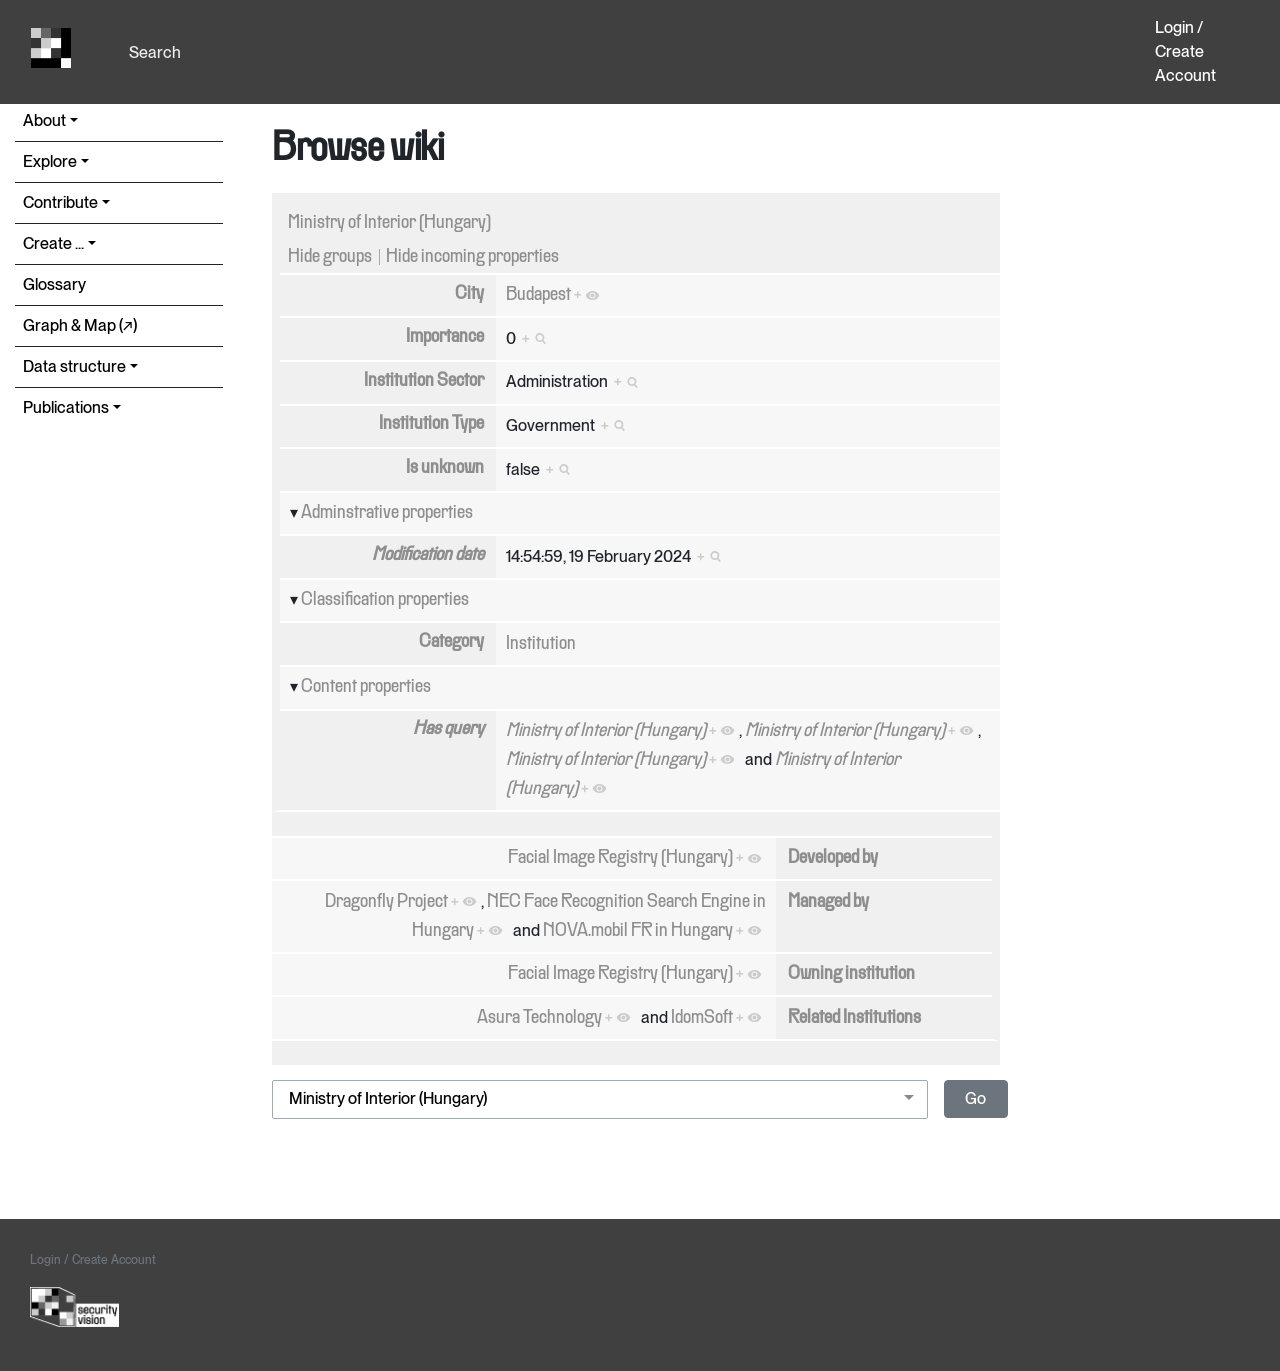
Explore (50, 161)
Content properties (366, 687)
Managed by (828, 902)
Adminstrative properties (387, 513)
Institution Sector (424, 381)
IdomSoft (702, 1018)
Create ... (53, 243)
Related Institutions (854, 1018)
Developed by (833, 858)
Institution (541, 644)
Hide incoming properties (472, 257)
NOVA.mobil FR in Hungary (638, 931)
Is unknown (445, 468)
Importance (445, 337)
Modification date (428, 555)
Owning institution (851, 974)
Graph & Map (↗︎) (80, 325)
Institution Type (431, 424)
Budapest (538, 295)
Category (451, 642)
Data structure (74, 366)
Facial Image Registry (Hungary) (620, 858)
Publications (66, 407)
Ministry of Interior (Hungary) (389, 223)
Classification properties (385, 600)
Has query (448, 729)
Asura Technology (539, 1018)
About (44, 120)
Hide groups (330, 257)
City (469, 294)
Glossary (54, 284)
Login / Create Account (1185, 51)
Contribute (60, 202)
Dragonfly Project (386, 902)
